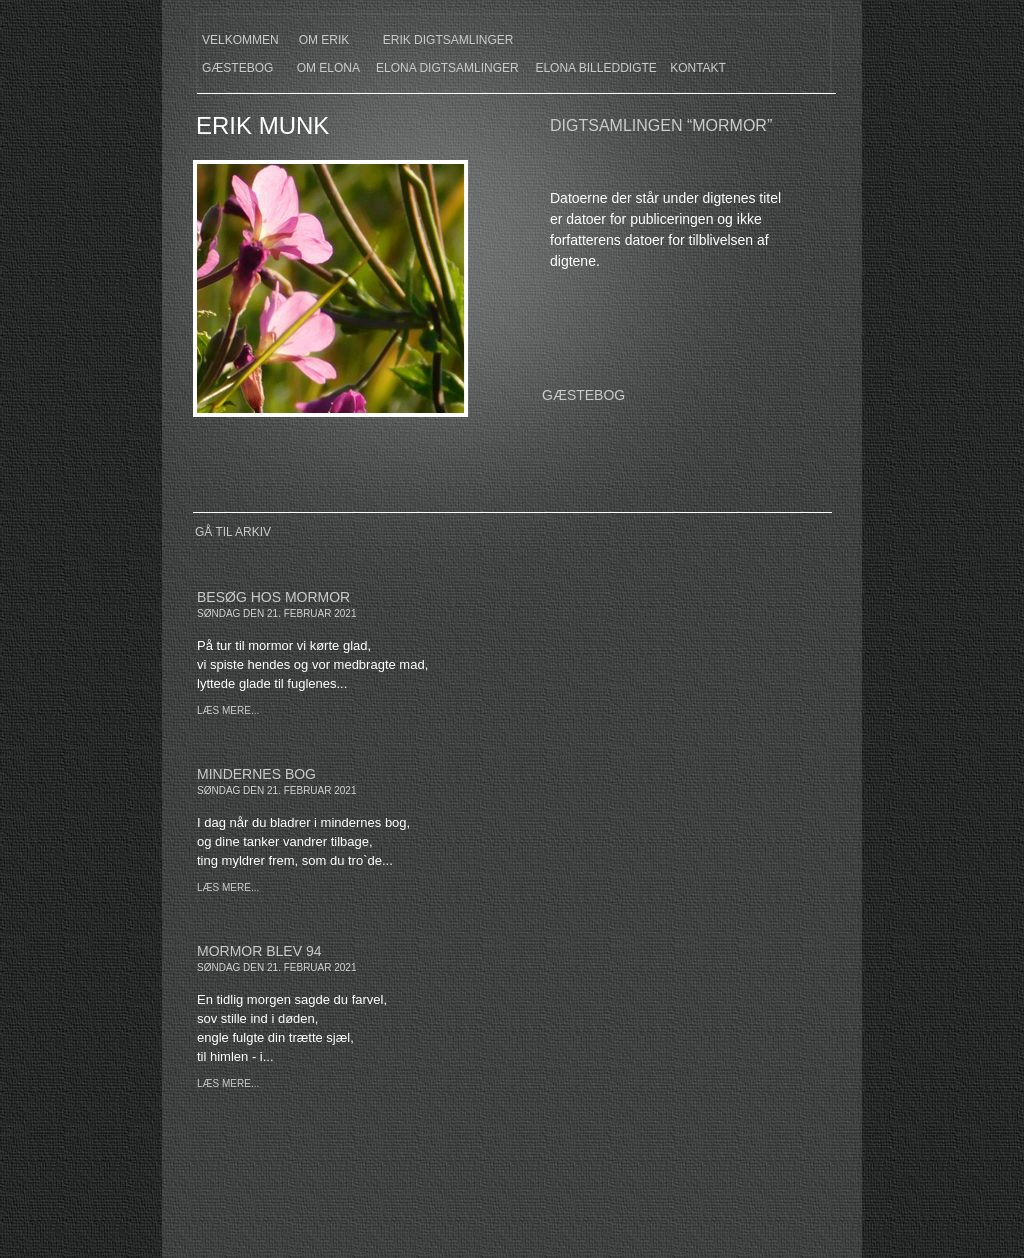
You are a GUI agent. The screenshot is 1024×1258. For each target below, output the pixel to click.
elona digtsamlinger (447, 68)
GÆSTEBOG (583, 395)
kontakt (698, 68)
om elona (328, 68)
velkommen (240, 40)
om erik (324, 40)
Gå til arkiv (233, 532)
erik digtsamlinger (448, 40)
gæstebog (237, 68)
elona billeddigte (595, 68)
